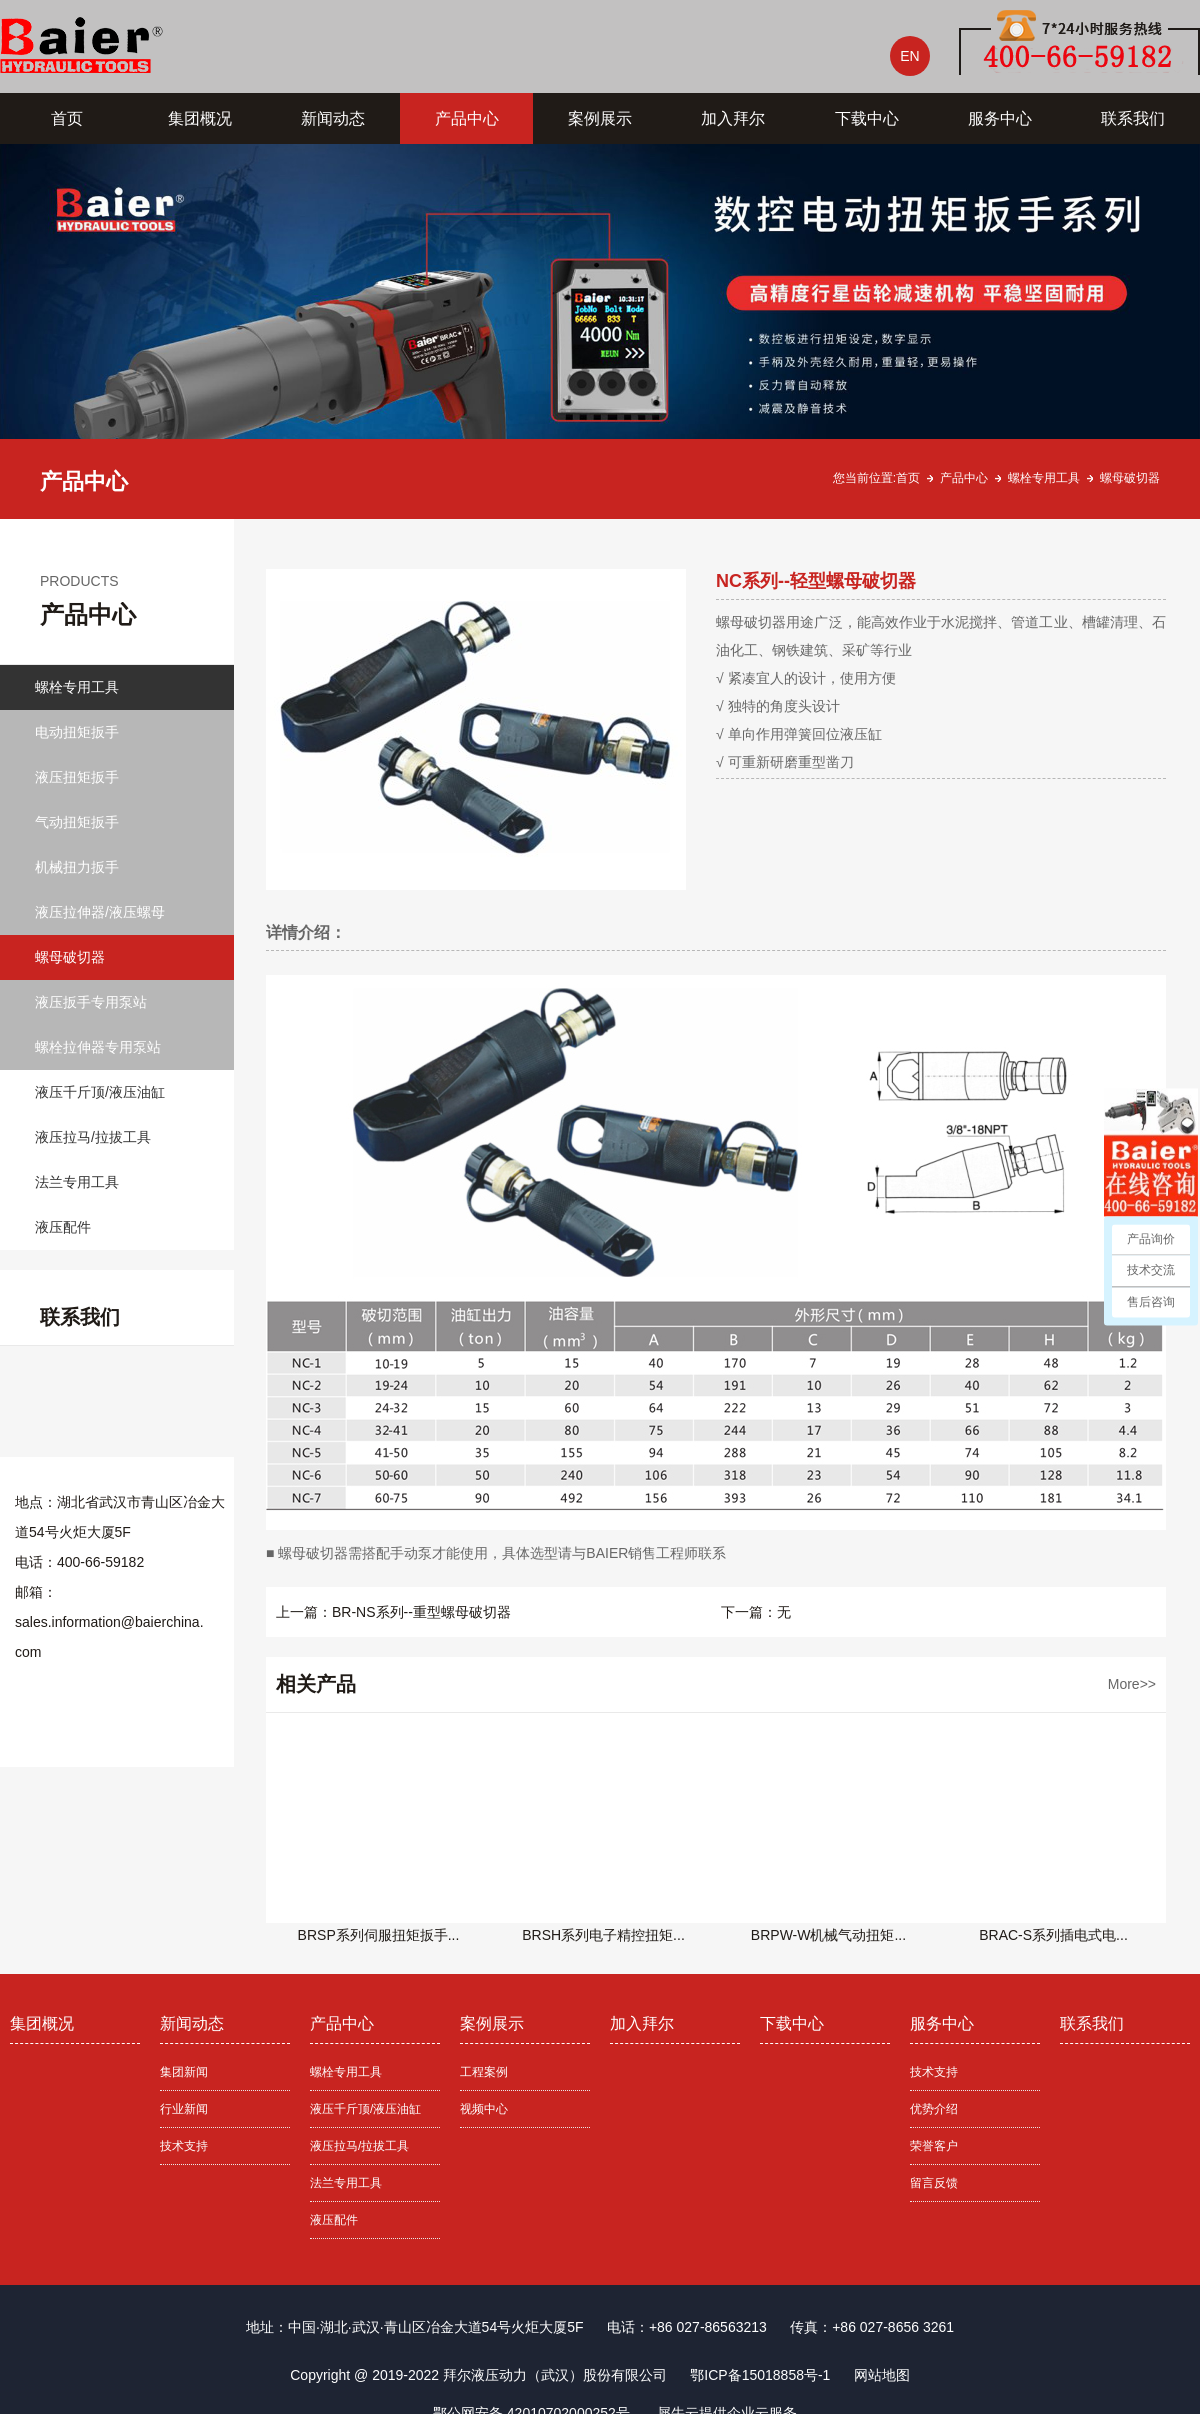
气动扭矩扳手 (77, 822)
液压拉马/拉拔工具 (93, 1137)
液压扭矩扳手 (77, 777)
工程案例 (484, 2072)
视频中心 (484, 2109)
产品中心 (467, 118)
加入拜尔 (733, 118)
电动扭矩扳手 (77, 732)
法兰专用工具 (77, 1182)
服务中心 (1000, 118)
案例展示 (600, 118)
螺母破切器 (1130, 478)
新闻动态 (333, 118)
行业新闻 (184, 2109)
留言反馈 (934, 2183)
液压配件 (63, 1227)
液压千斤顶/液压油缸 (100, 1092)
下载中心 (867, 118)
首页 (67, 118)
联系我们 (1133, 118)
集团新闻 (184, 2072)
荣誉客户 (934, 2146)
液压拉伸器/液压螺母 (100, 912)
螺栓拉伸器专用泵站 (98, 1047)
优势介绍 (934, 2109)
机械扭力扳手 (77, 867)
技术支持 (184, 2146)
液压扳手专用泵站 (91, 1002)
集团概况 (200, 118)
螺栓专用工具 (1044, 478)
